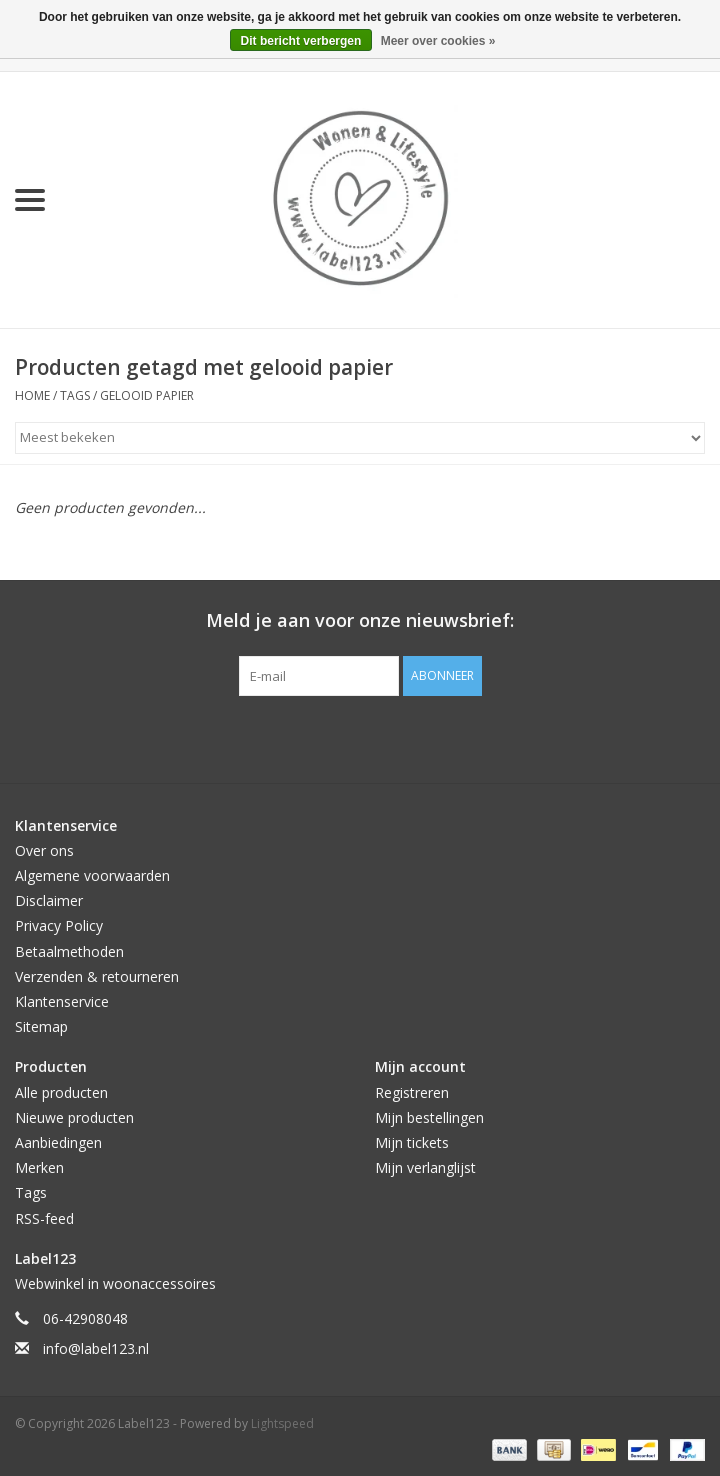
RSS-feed (44, 1218)
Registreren (412, 1092)
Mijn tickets (412, 1142)
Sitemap (41, 1026)
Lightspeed (282, 1423)
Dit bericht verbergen (301, 41)
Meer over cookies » (438, 41)
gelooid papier (147, 395)
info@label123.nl (96, 1348)
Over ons (44, 850)
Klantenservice (62, 1001)
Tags (75, 395)
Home (32, 395)
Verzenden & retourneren (97, 976)
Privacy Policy (59, 925)
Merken (39, 1167)
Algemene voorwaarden (92, 875)
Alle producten (61, 1092)
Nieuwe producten (74, 1117)
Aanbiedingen (58, 1142)
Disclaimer (49, 900)
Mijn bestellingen (429, 1117)
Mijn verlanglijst (425, 1167)
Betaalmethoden (69, 951)
